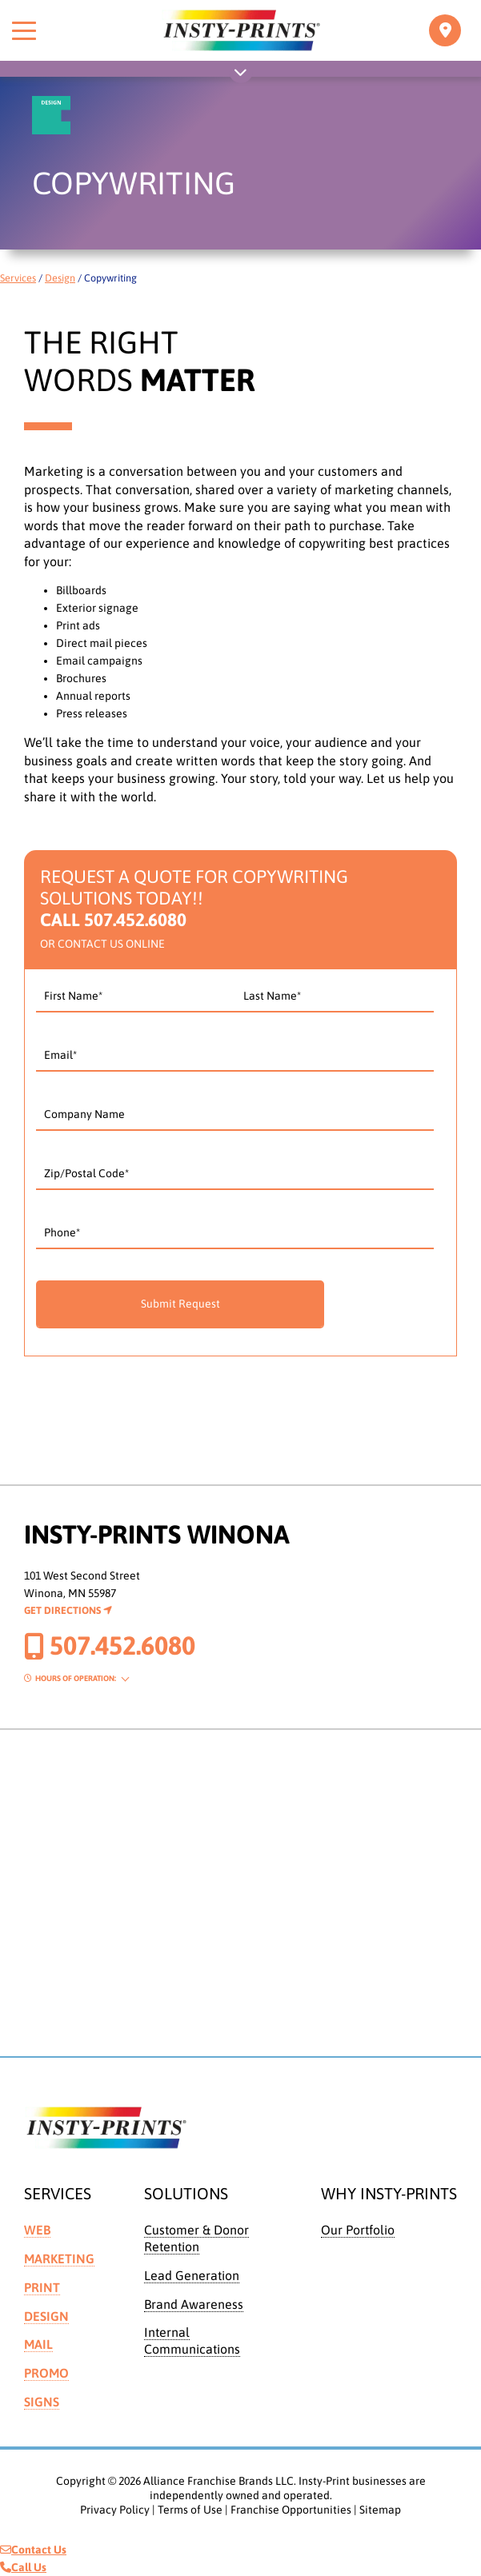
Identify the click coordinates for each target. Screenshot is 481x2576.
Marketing (59, 2258)
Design (60, 278)
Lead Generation (191, 2275)
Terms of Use (190, 2509)
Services (18, 278)
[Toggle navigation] (445, 30)
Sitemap (380, 2509)
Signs (41, 2401)
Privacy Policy (115, 2509)
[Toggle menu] (24, 30)
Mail (38, 2344)
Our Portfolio (358, 2230)
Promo (46, 2373)
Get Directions (68, 1610)
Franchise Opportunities (290, 2509)
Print (42, 2287)
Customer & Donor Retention (196, 2238)
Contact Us (33, 2549)
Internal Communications (192, 2340)
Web (37, 2230)
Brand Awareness (193, 2304)
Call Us (23, 2567)
